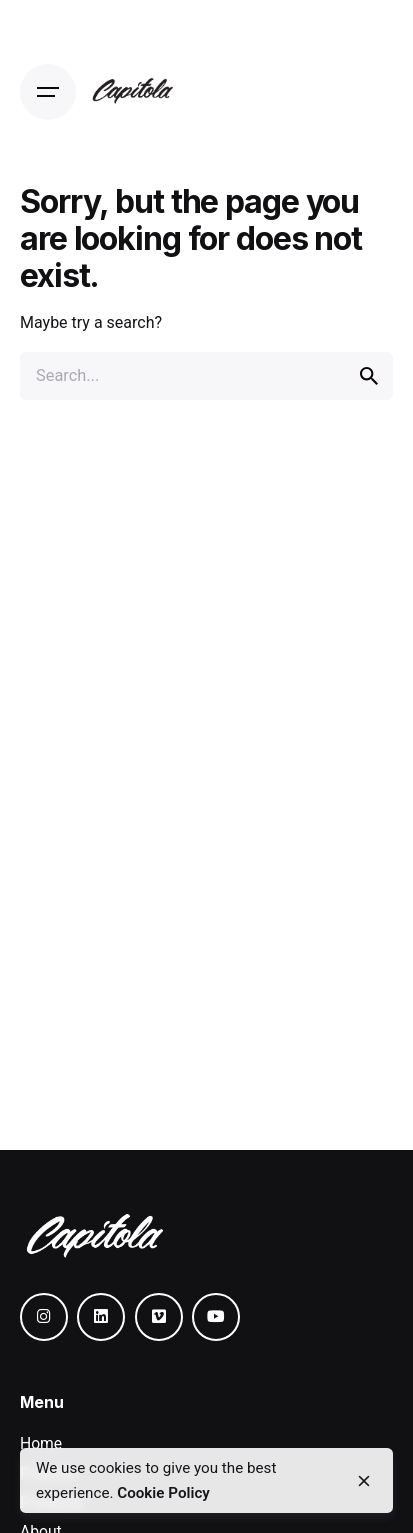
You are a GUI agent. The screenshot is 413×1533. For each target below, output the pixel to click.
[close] (364, 1481)
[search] (369, 376)
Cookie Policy (163, 1493)
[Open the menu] (48, 92)
